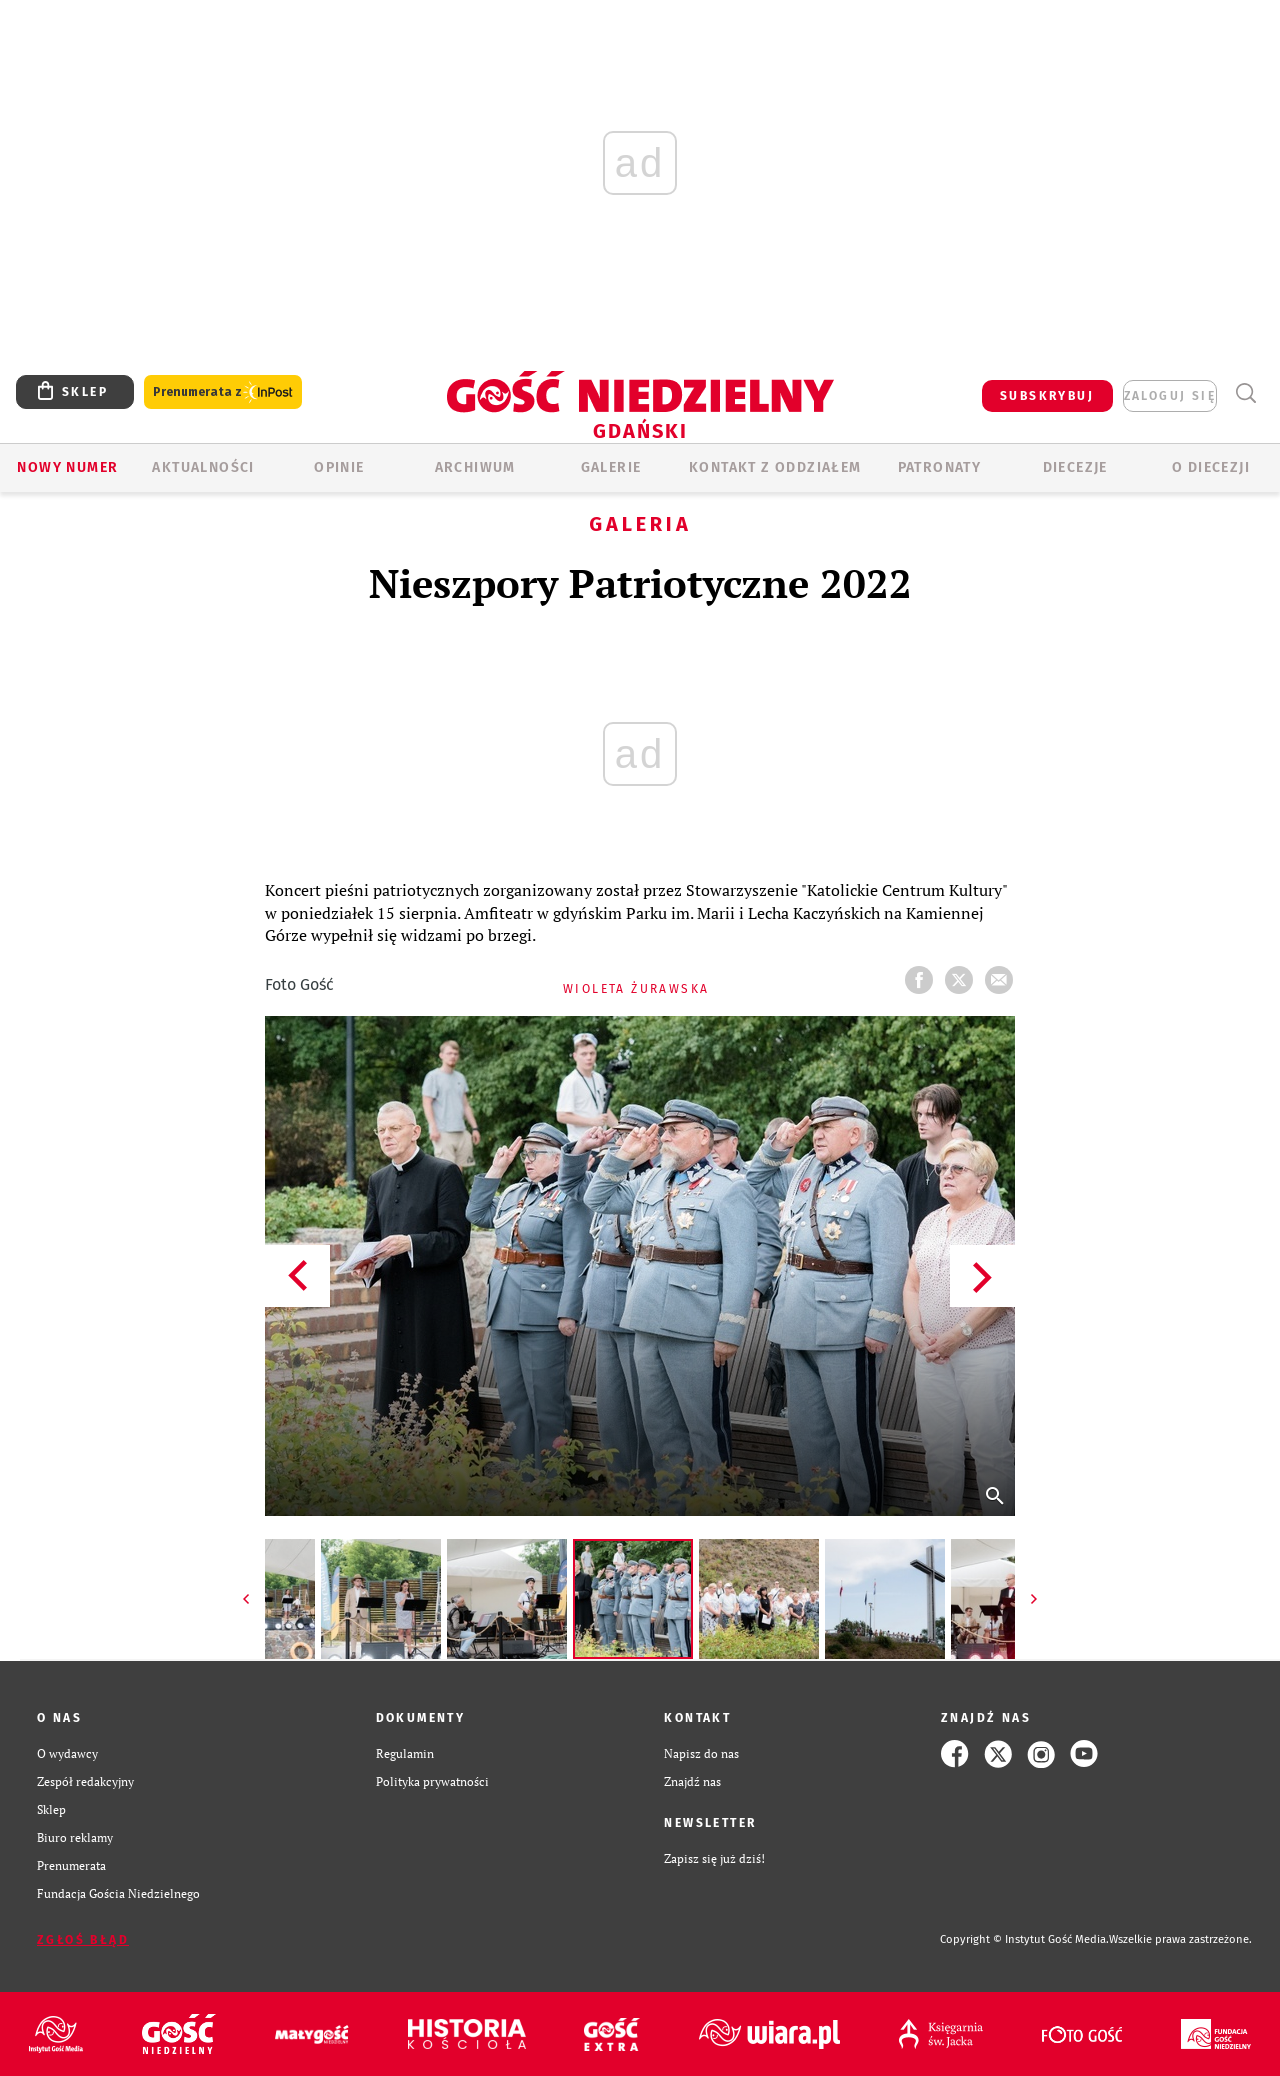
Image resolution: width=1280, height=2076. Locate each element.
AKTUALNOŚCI (203, 467)
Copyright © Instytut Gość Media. (1024, 1939)
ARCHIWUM (475, 467)
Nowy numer (67, 467)
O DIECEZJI (1211, 467)
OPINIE (339, 467)
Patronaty (940, 467)
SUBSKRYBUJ (1047, 396)
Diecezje (1075, 467)
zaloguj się (1170, 396)
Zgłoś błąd (83, 1940)
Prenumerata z (223, 392)
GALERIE (611, 467)
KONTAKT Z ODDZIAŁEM (775, 467)
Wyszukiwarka (1245, 393)
